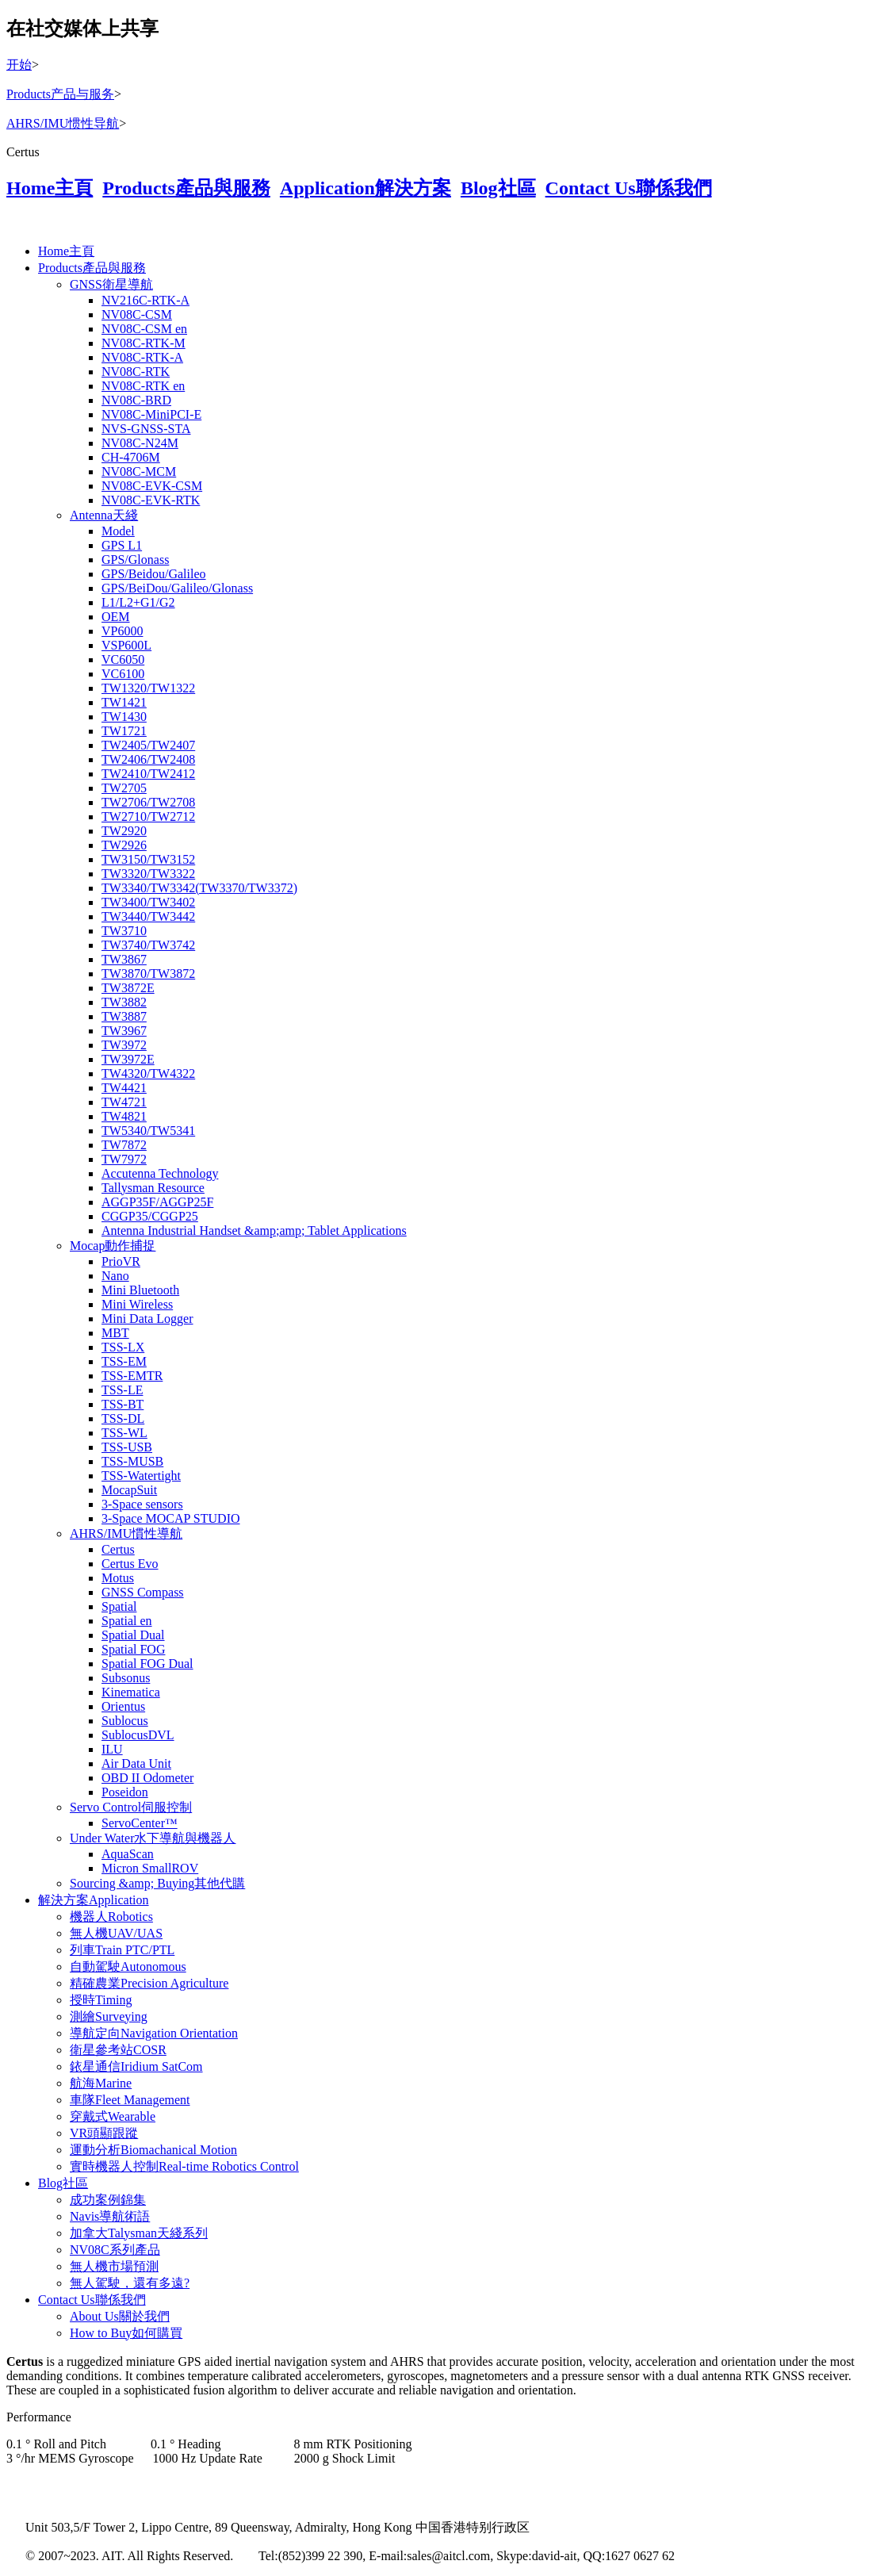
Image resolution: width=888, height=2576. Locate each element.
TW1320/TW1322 (148, 688)
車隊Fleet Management (130, 2099)
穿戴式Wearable (112, 2116)
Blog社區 (498, 188)
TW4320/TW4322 (148, 1073)
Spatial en (126, 1620)
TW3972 (124, 1045)
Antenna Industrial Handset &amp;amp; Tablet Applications (254, 1230)
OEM (115, 616)
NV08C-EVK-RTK (150, 500)
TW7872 (124, 1145)
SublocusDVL (137, 1735)
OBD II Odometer (147, 1777)
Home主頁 (49, 188)
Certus (118, 1549)
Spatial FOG (133, 1649)
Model (118, 531)
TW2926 (124, 845)
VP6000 (122, 631)
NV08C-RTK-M (143, 343)
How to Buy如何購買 (126, 2333)
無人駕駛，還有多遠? (129, 2283)
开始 (19, 64)
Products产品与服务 (60, 94)
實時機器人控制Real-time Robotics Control (184, 2166)
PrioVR (120, 1261)
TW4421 (124, 1087)
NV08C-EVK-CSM (151, 486)
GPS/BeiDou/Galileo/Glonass (177, 588)
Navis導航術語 (110, 2216)
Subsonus (125, 1678)
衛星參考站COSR (118, 2050)
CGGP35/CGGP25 (149, 1216)
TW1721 (124, 731)
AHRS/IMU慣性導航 (126, 1533)
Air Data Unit (136, 1763)
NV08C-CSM (136, 314)
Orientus (123, 1706)
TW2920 (124, 831)
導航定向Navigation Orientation (154, 2033)
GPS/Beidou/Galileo (153, 574)
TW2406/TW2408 (148, 759)
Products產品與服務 (186, 188)
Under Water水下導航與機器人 (153, 1838)
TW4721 (124, 1102)
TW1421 (124, 702)
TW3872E (128, 988)
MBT (115, 1333)
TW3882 (124, 1002)
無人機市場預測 (114, 2266)
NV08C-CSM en (144, 328)
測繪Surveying (108, 2016)
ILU (112, 1749)
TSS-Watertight (141, 1475)
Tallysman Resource (153, 1187)
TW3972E (128, 1059)
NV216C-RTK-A (145, 300)
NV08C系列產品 (115, 2249)
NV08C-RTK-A (142, 357)
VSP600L (126, 645)
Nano (115, 1275)
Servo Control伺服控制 (131, 1807)
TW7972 (124, 1159)
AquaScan (127, 1854)
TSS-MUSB (132, 1461)
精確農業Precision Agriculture (149, 1983)
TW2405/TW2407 (148, 745)
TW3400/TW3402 (148, 902)
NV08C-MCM (138, 471)
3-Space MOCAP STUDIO (170, 1518)
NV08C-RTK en (143, 386)
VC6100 (122, 673)
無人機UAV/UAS (116, 1933)
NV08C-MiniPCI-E (151, 414)
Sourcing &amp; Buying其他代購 (157, 1883)
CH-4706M (130, 457)
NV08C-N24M (139, 443)
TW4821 (124, 1116)
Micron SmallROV (149, 1868)
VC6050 (122, 659)
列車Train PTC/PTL (122, 1950)
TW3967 (124, 1030)
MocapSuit (129, 1490)
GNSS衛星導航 (111, 284)
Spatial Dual (133, 1635)
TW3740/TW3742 (148, 945)
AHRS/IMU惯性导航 (62, 123)
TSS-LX (122, 1347)
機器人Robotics (111, 1916)
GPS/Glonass (135, 559)
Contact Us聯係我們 (628, 188)
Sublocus (124, 1720)
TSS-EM (124, 1361)
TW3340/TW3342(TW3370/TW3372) (199, 888)
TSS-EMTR (132, 1375)
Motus (117, 1578)
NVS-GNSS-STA (146, 428)
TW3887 (124, 1016)
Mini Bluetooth (140, 1290)
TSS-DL (122, 1418)
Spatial (118, 1606)
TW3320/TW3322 (148, 873)
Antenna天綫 (104, 515)
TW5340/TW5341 (148, 1130)
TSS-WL (124, 1432)
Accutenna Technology (159, 1173)
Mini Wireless (137, 1304)
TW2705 (124, 788)
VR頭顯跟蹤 (104, 2133)
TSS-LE (122, 1390)
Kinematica (130, 1692)
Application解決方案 (365, 188)
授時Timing (101, 2000)
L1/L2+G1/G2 (138, 602)
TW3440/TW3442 (148, 916)
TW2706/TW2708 (148, 802)
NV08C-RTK (135, 371)
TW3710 (124, 930)
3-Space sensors (142, 1504)
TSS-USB (126, 1447)
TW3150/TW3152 (148, 859)
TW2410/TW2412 (148, 773)
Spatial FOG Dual (147, 1663)
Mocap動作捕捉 (112, 1245)
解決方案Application (93, 1900)
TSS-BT (122, 1404)
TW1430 (124, 716)
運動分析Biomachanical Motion (153, 2149)
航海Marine (101, 2083)
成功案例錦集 (108, 2199)
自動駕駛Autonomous (128, 1966)
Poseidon (124, 1792)
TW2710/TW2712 (148, 816)
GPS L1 (121, 545)
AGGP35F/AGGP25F (157, 1202)
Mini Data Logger (147, 1318)
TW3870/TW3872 (148, 973)
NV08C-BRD (136, 400)
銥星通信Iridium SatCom (136, 2066)
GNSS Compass (142, 1592)
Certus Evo (130, 1563)
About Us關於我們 (120, 2316)
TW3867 (124, 959)
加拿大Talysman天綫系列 (139, 2233)
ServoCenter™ (139, 1823)
